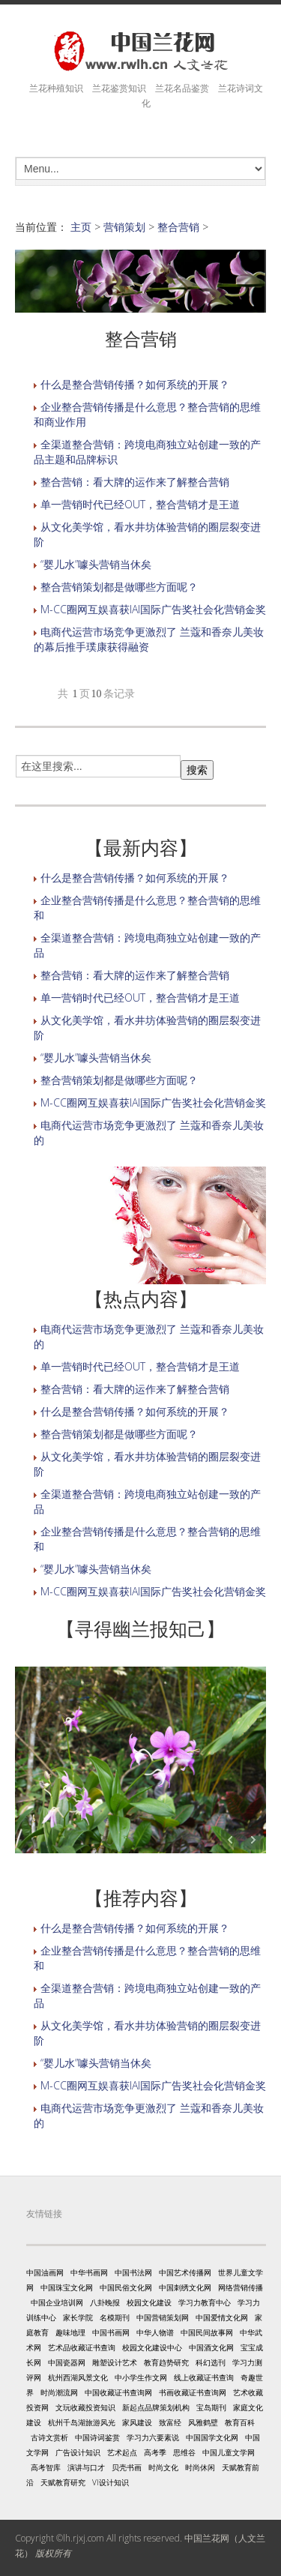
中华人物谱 (155, 2332)
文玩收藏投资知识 (85, 2407)
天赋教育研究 (62, 2482)
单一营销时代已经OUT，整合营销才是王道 (140, 504)
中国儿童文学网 (228, 2452)
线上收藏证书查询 (204, 2377)
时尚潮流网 (59, 2392)
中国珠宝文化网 (66, 2287)
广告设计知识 (77, 2452)
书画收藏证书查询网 (192, 2392)
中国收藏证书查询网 (118, 2392)
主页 (80, 227)
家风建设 (137, 2422)
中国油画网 (45, 2272)
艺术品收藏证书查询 (81, 2347)
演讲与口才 (86, 2467)
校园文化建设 (149, 2302)
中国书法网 (133, 2272)
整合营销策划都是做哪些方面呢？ (119, 587)
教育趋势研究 (166, 2362)
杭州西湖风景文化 (78, 2377)
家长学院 (78, 2317)
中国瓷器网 (66, 2362)
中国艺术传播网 (185, 2272)
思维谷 (184, 2452)
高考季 (155, 2452)
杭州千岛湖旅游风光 (81, 2422)
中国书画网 (111, 2332)
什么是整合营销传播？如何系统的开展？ (134, 384)
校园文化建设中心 (152, 2347)
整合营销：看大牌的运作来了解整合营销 (134, 482)
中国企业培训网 (57, 2302)
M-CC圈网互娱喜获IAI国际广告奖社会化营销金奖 (153, 609)
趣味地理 (70, 2332)
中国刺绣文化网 (185, 2287)
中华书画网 (89, 2272)
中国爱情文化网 (222, 2317)
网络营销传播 (240, 2287)
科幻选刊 (211, 2362)
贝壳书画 (127, 2467)
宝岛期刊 (211, 2407)
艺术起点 (122, 2452)
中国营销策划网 (162, 2317)
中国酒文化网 (211, 2347)
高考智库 (46, 2467)
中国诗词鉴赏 (97, 2437)
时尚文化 (163, 2467)
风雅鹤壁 (203, 2422)
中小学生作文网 (141, 2377)
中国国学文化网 (212, 2437)
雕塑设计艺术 (114, 2362)
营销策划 (124, 227)
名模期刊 (115, 2317)
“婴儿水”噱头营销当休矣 (95, 564)
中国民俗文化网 (126, 2287)
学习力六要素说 (153, 2437)
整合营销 (178, 227)
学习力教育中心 (204, 2302)
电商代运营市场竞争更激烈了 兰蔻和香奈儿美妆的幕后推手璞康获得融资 (149, 639)
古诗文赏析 (49, 2437)
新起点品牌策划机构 (156, 2407)
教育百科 (240, 2422)
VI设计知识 (110, 2482)
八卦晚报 (105, 2302)
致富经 (170, 2422)
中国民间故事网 (207, 2332)
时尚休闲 (200, 2467)
